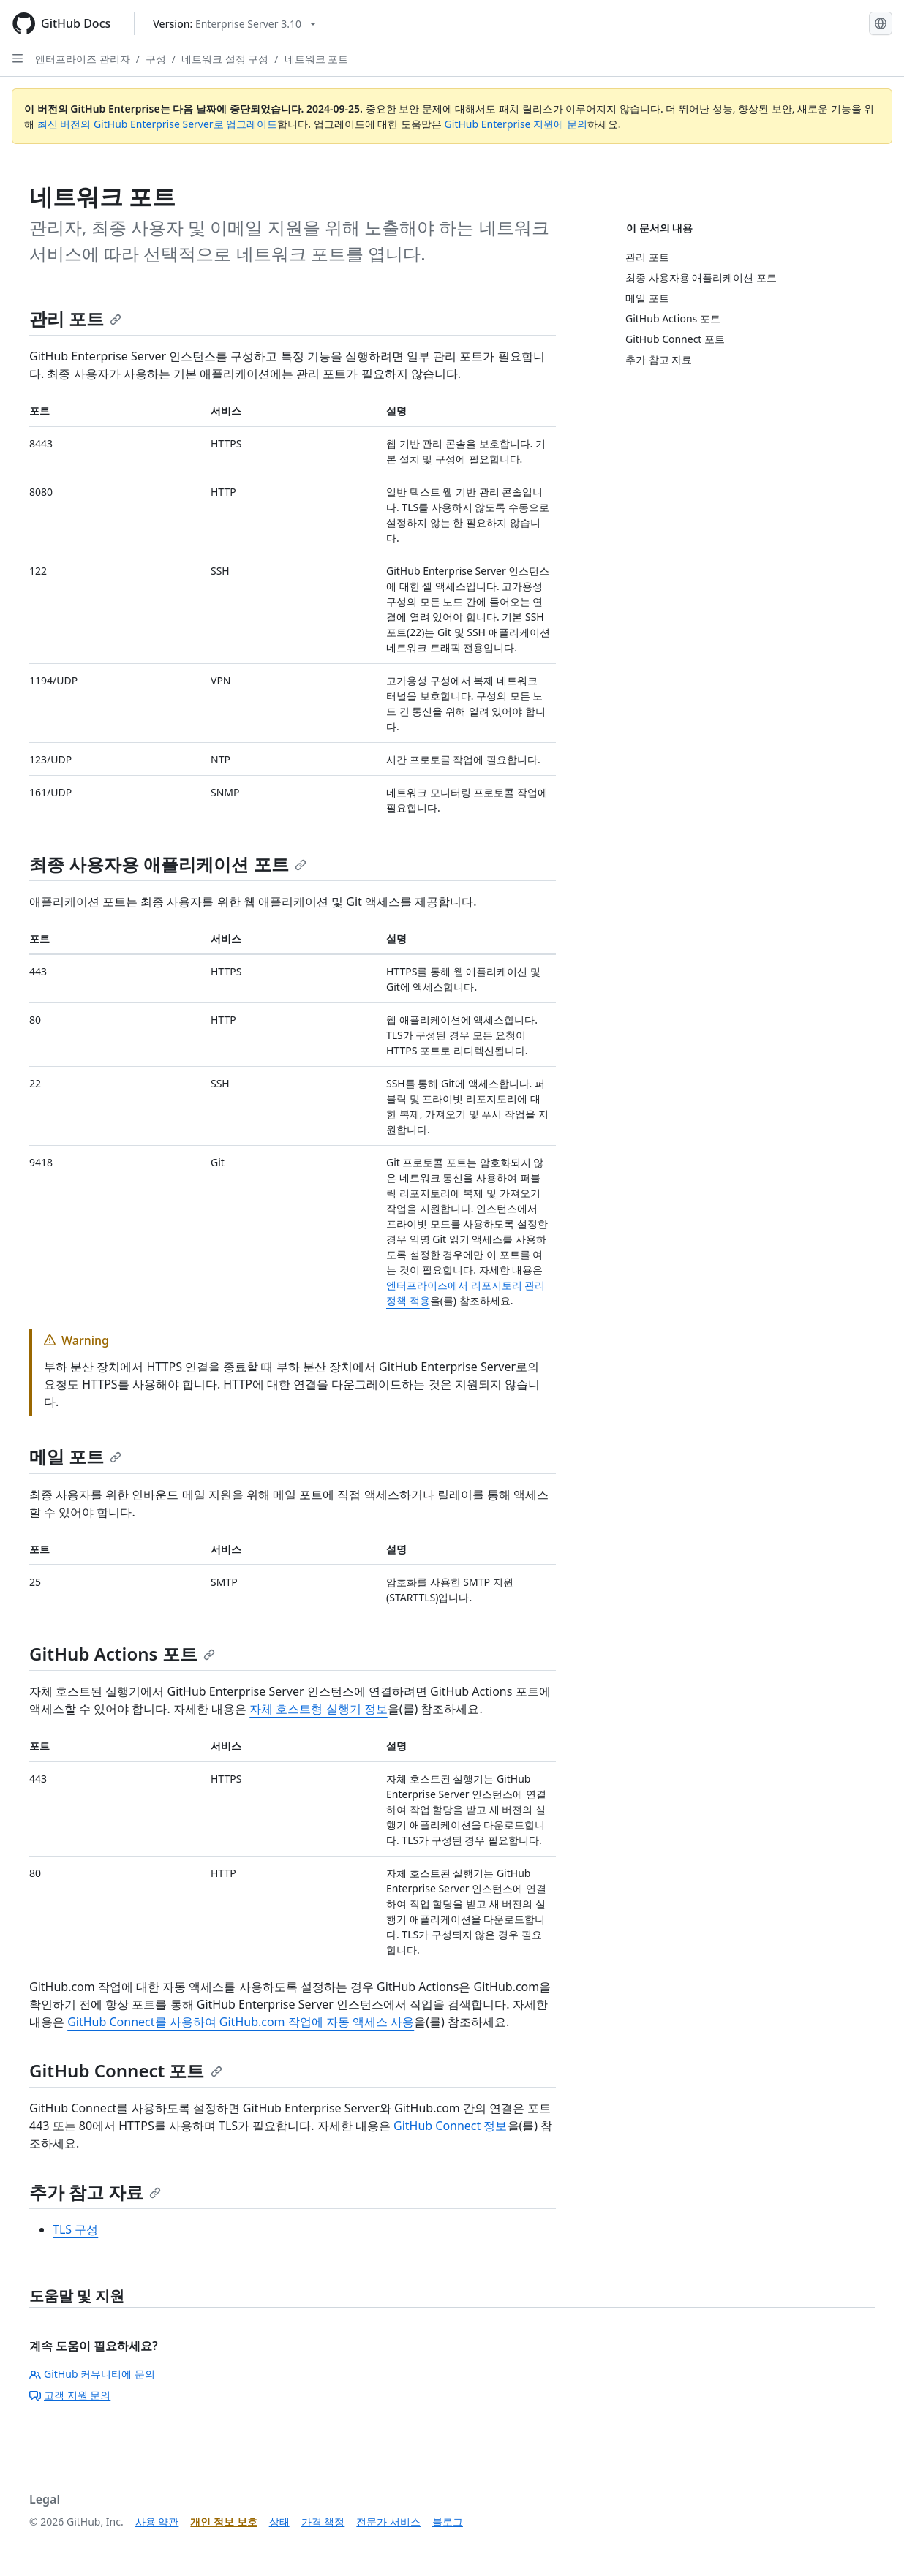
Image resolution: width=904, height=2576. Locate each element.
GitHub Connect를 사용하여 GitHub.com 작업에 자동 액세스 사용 (240, 2022)
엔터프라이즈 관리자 (82, 59)
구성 (156, 59)
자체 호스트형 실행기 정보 (318, 1709)
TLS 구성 (75, 2229)
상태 (279, 2521)
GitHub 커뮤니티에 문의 (92, 2374)
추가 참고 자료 (95, 2192)
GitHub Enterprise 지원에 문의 (516, 124)
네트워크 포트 (317, 59)
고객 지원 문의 (69, 2395)
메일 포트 (75, 1456)
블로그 (447, 2521)
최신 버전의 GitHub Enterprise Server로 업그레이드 (157, 124)
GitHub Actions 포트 (122, 1654)
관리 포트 (75, 318)
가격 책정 (323, 2521)
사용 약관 (157, 2521)
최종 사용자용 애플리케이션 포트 (167, 864)
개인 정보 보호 (223, 2521)
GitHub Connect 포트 (125, 2070)
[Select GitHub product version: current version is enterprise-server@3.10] (234, 23)
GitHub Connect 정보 (450, 2126)
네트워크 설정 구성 (224, 59)
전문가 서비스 (388, 2521)
